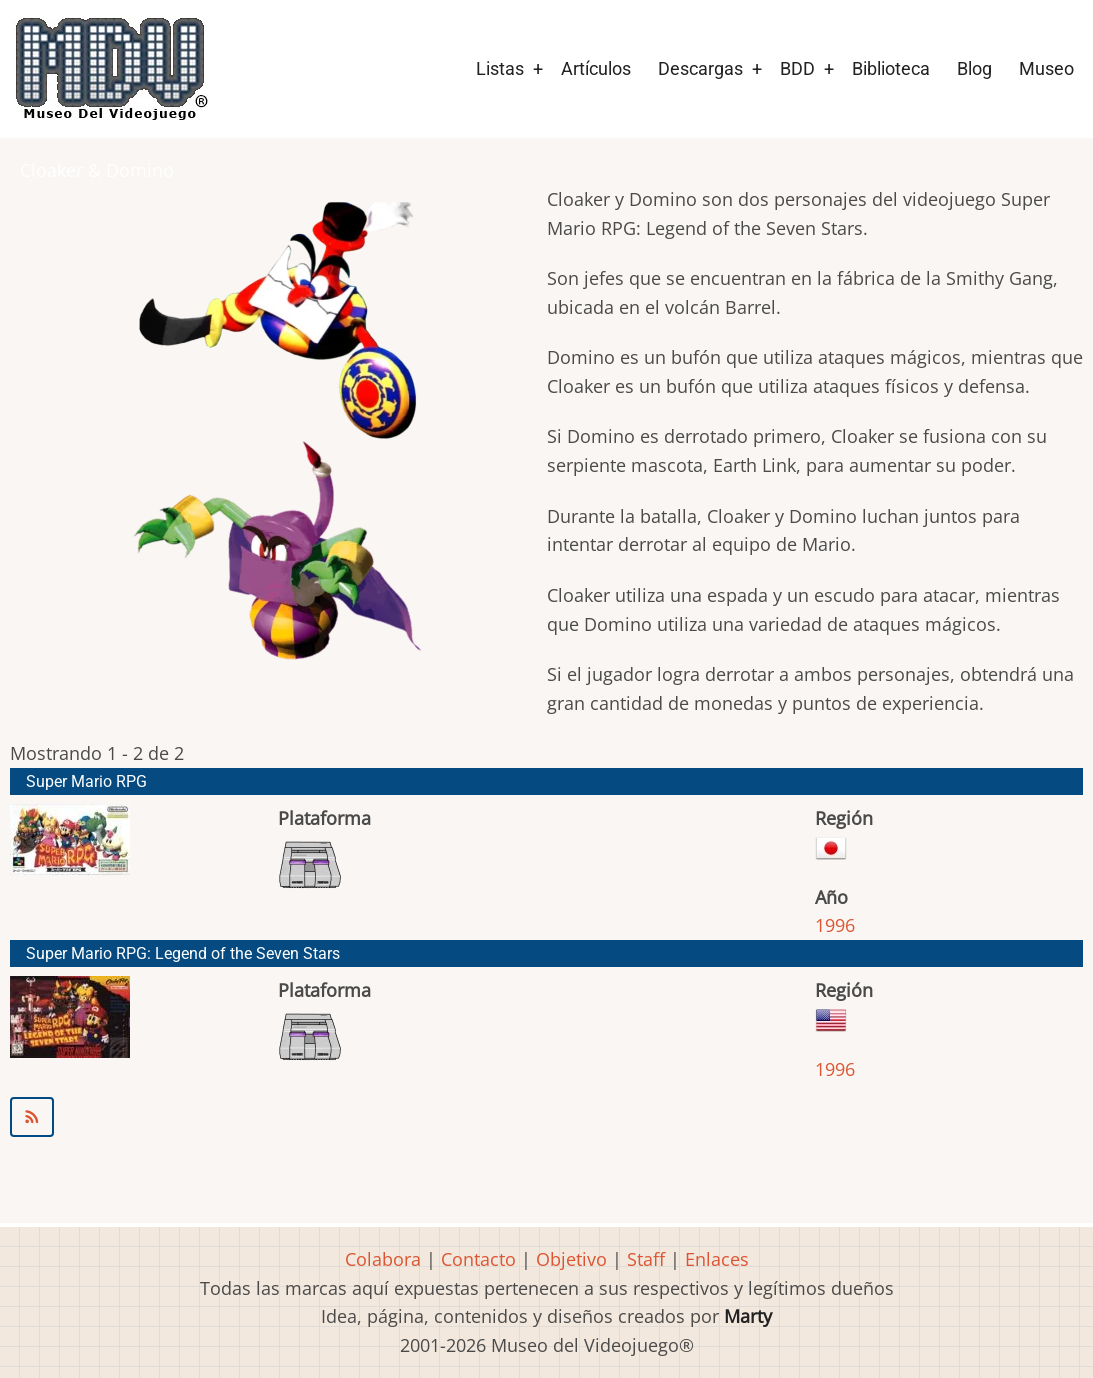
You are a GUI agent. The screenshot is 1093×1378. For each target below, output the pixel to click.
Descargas (700, 68)
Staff (646, 1259)
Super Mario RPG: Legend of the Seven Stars (183, 953)
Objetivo (571, 1259)
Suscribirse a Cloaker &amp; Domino (546, 1117)
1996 (835, 925)
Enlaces (717, 1259)
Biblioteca (891, 68)
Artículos (596, 68)
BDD (797, 68)
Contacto (478, 1259)
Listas (500, 68)
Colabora (383, 1259)
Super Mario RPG (86, 781)
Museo (1046, 68)
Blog (974, 68)
